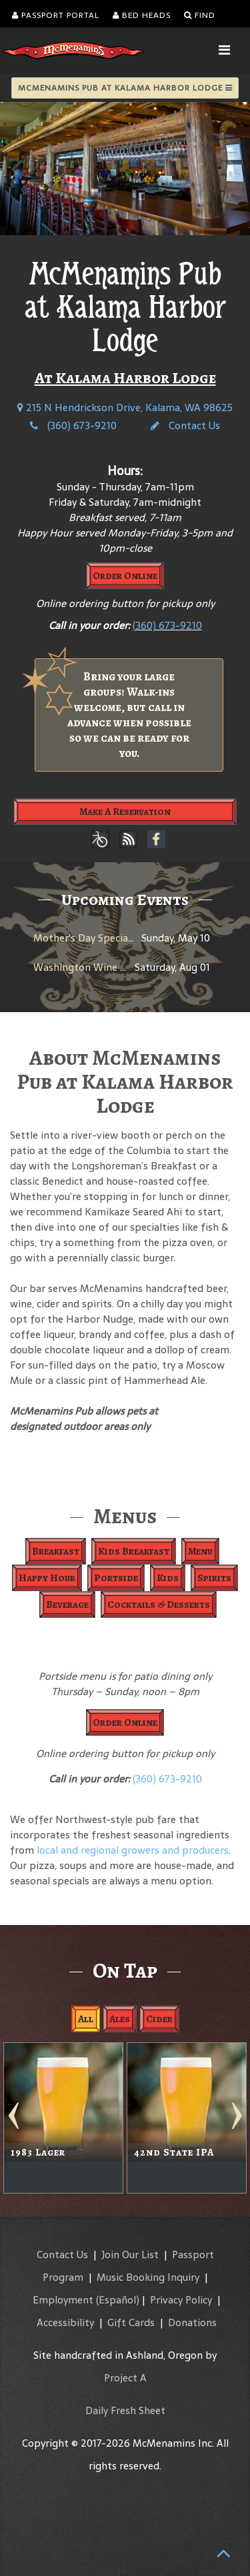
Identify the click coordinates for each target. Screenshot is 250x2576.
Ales (119, 2019)
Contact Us (185, 425)
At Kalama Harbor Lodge (125, 377)
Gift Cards (131, 2322)
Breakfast (55, 1551)
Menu (200, 1551)
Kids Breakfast (133, 1551)
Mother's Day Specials (84, 938)
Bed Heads (142, 15)
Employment (63, 2299)
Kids (168, 1578)
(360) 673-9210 (73, 425)
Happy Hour (47, 1578)
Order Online (125, 575)
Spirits (214, 1578)
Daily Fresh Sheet (125, 2410)
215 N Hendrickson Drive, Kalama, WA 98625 (125, 407)
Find (199, 15)
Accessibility (65, 2322)
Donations (192, 2322)
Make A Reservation (125, 811)
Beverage (67, 1604)
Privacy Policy (181, 2299)
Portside (116, 1578)
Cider (159, 2019)
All (85, 2019)
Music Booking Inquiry (148, 2277)
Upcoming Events (125, 899)
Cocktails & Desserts (158, 1604)
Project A (125, 2377)
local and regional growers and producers (133, 1850)
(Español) (117, 2299)
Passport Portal (55, 15)
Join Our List (130, 2254)
